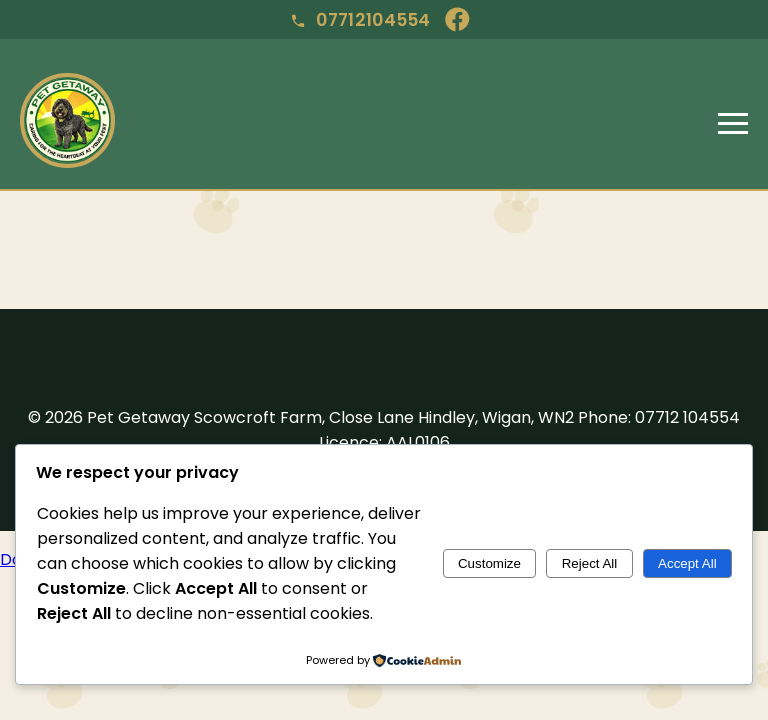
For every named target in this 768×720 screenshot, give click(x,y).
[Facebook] (460, 19)
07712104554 (360, 20)
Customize (489, 563)
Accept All (687, 563)
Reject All (590, 563)
